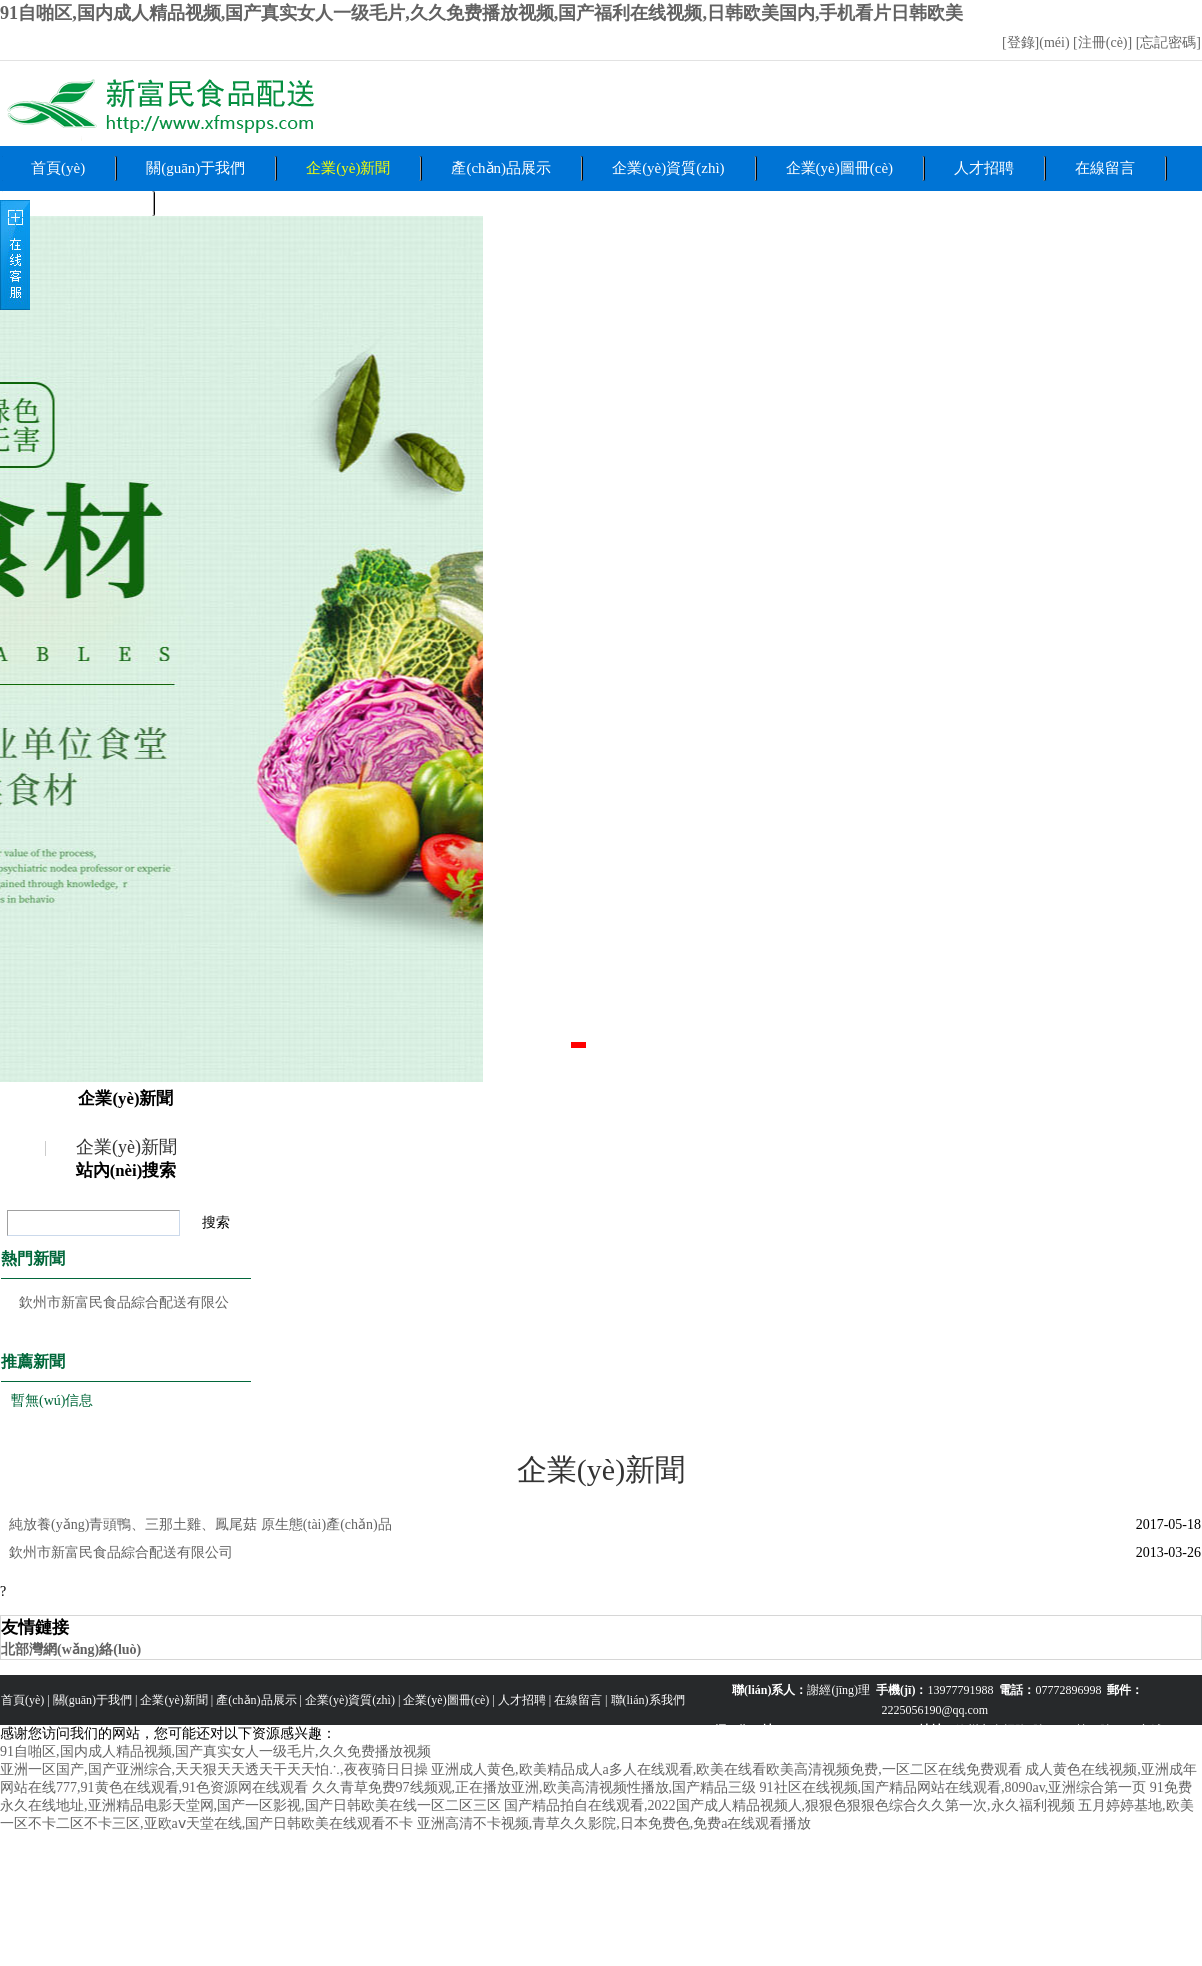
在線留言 (1105, 168)
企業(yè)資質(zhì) (668, 168)
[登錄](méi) (1037, 42)
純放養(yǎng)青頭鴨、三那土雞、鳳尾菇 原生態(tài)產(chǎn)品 (200, 1524)
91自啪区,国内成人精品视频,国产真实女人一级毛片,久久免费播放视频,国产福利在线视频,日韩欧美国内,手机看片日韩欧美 (481, 13)
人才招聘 (984, 168)
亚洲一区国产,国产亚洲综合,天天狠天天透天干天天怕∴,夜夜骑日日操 (214, 1769)
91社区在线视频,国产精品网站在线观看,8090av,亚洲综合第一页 (953, 1787)
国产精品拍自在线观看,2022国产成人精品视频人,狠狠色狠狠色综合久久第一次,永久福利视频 (789, 1805)
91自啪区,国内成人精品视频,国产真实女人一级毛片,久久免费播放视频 (215, 1751)
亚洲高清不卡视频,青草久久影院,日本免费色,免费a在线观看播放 (614, 1823)
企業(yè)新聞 (348, 168)
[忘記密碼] (1168, 42)
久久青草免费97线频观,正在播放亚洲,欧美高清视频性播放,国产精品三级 (534, 1787)
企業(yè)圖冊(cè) (839, 168)
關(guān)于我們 (195, 168)
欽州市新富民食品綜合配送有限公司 (121, 1552)
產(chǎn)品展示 (501, 168)
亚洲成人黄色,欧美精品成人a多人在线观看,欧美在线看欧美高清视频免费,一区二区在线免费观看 (726, 1769)
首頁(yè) (58, 168)
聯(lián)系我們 (648, 1700)
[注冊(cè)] (1104, 42)
